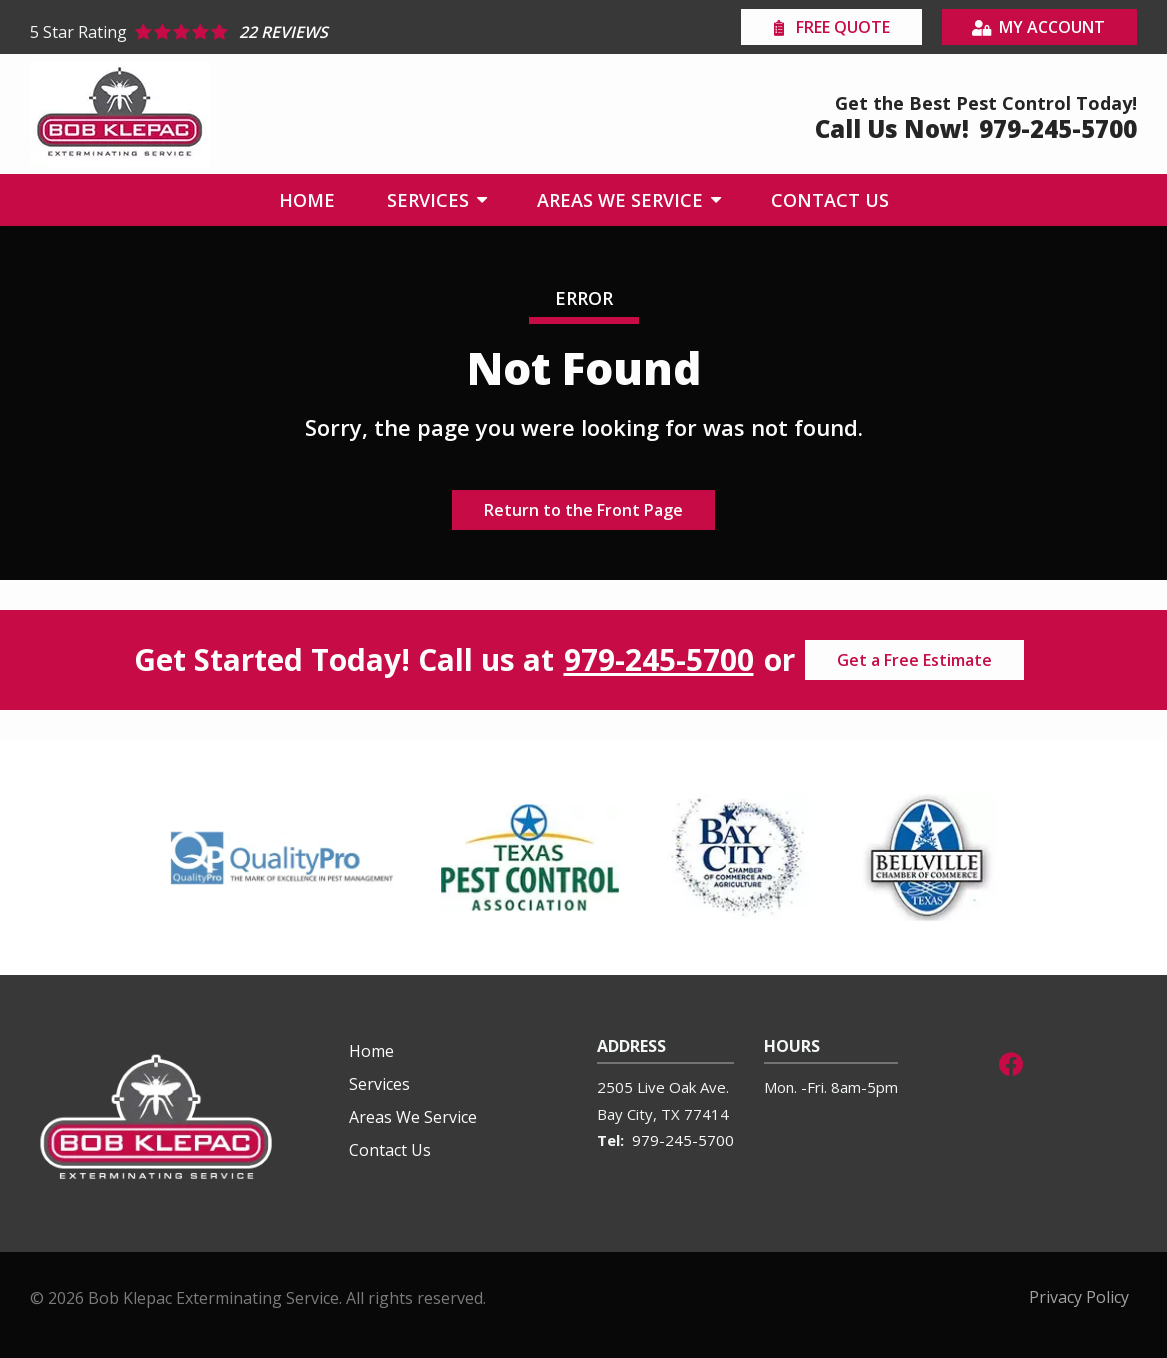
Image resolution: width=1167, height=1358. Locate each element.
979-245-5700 (659, 660)
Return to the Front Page (583, 510)
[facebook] (1011, 1061)
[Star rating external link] (307, 32)
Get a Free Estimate (914, 660)
